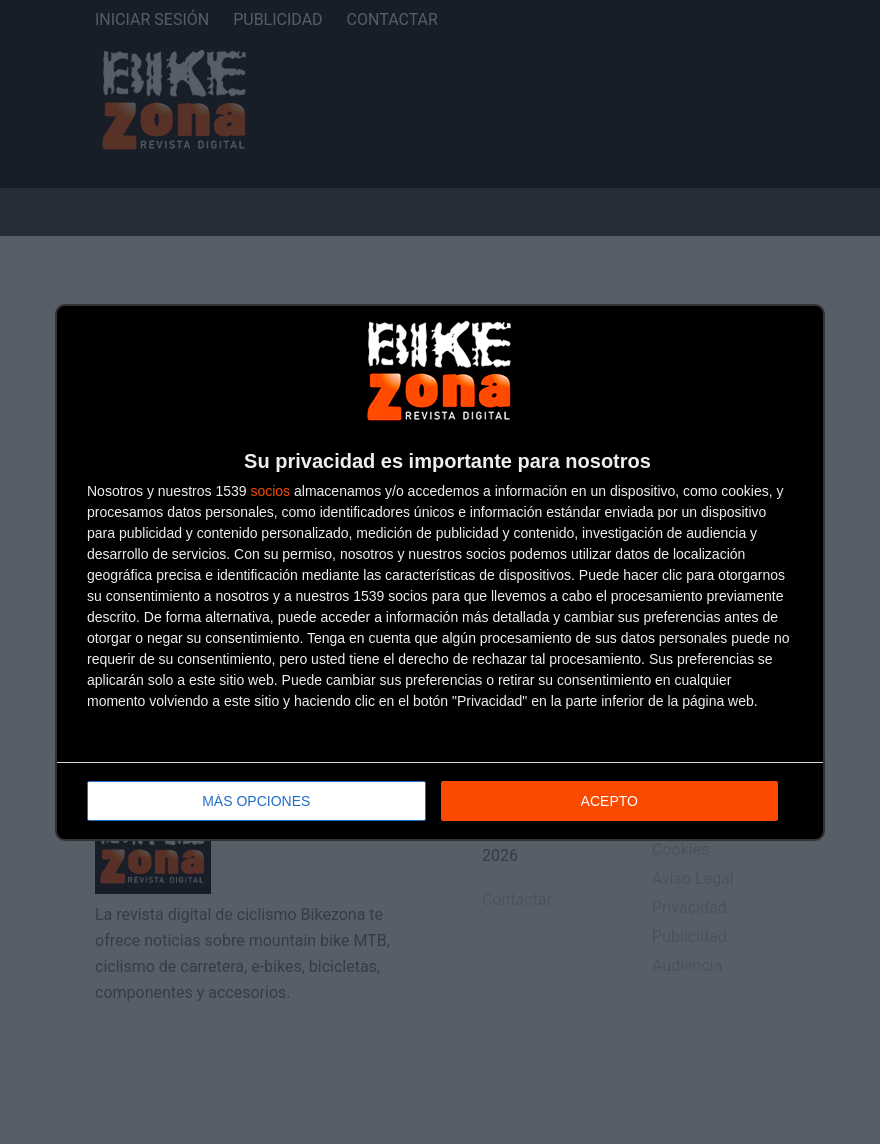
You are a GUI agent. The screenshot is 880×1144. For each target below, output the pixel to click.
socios (270, 491)
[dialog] (440, 572)
